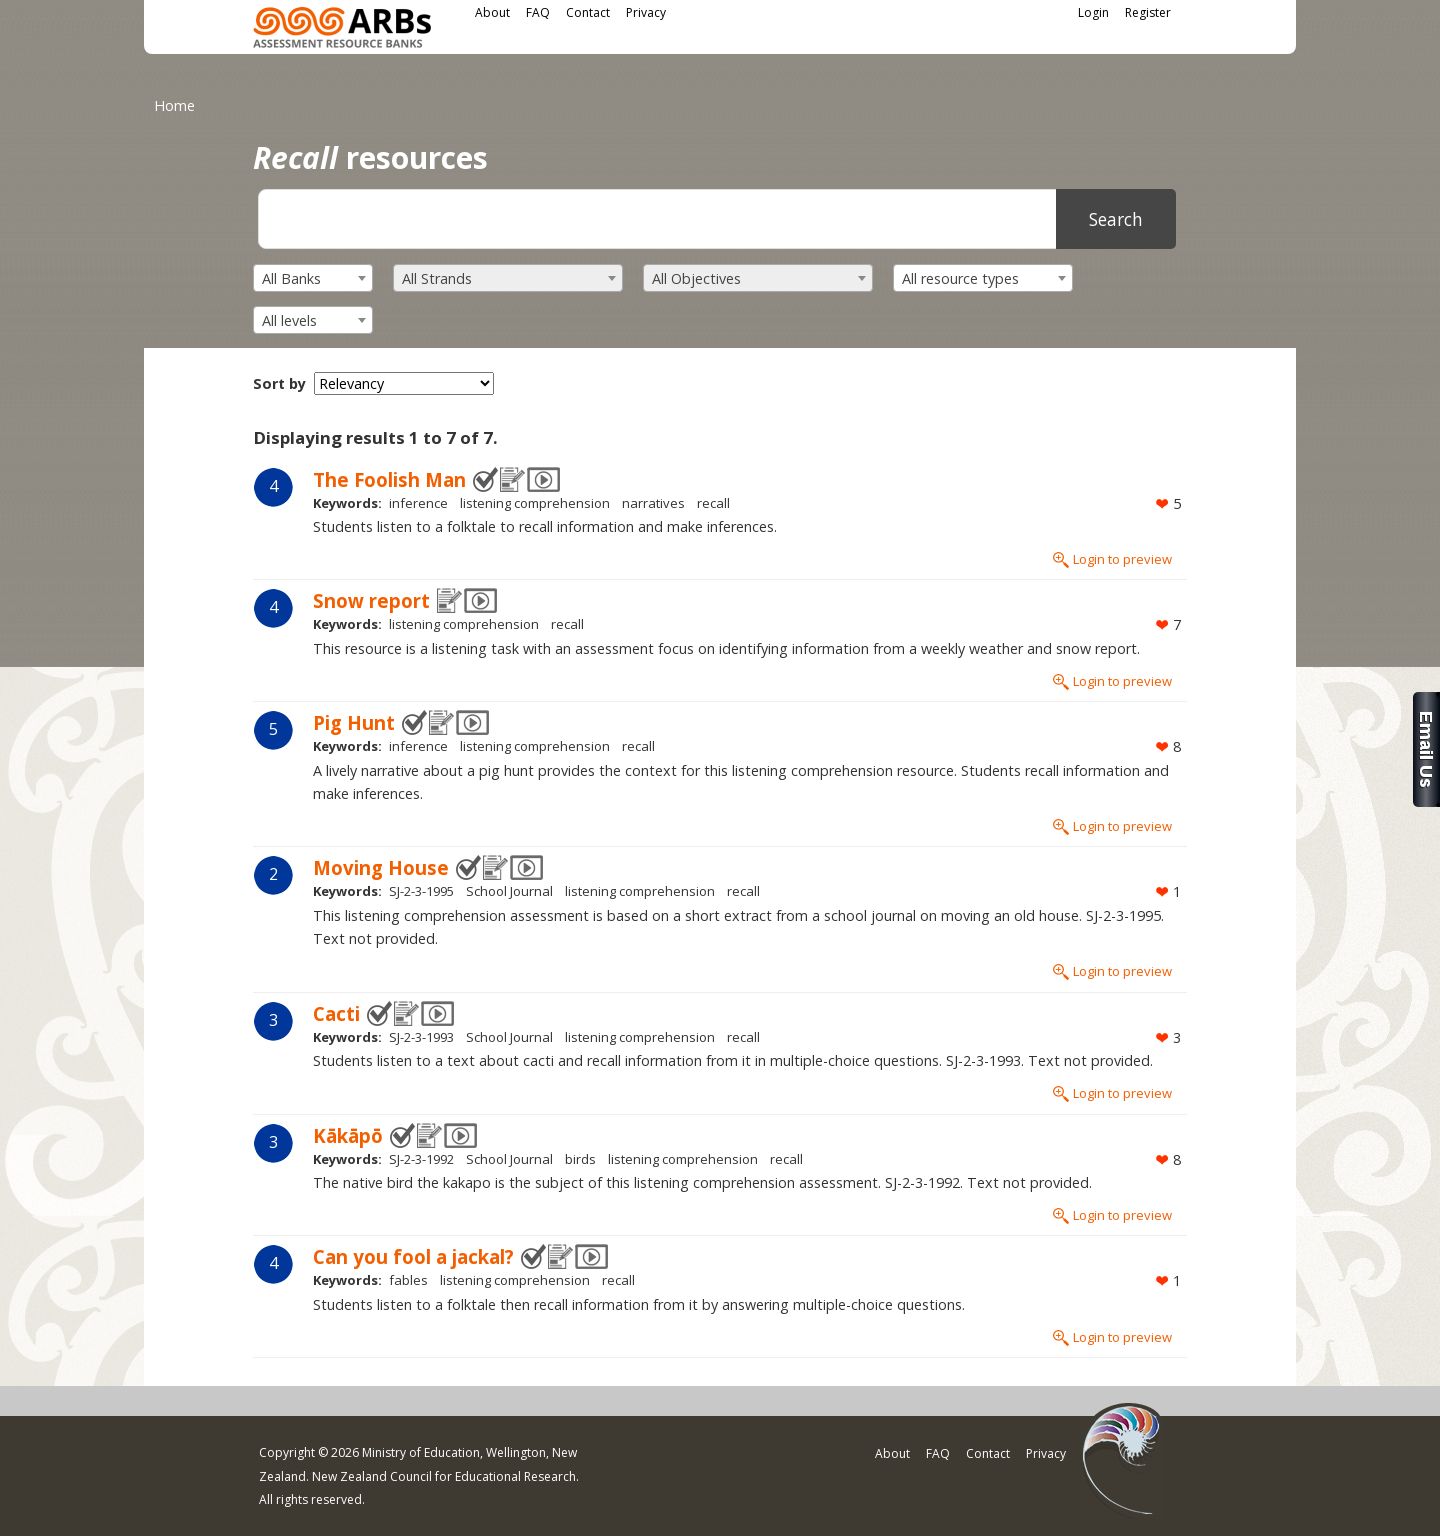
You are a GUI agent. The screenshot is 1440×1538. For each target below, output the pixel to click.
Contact (588, 12)
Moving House (381, 867)
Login (1093, 12)
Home (174, 105)
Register (1148, 12)
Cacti (336, 1013)
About (492, 12)
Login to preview (1122, 559)
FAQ (538, 12)
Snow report (371, 600)
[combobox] (313, 278)
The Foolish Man (389, 479)
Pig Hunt (354, 722)
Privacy (646, 12)
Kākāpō (348, 1135)
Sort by (279, 383)
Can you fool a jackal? (413, 1256)
